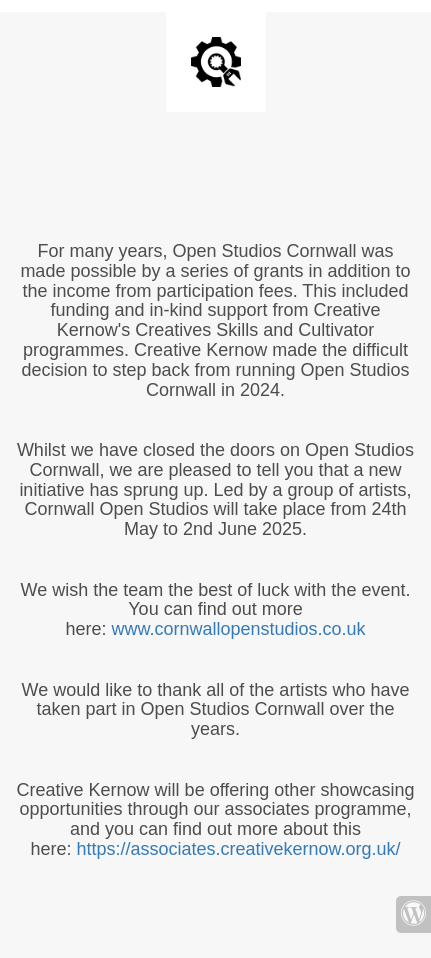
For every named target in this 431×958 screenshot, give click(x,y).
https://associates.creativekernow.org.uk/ (238, 849)
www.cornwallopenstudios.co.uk (238, 629)
